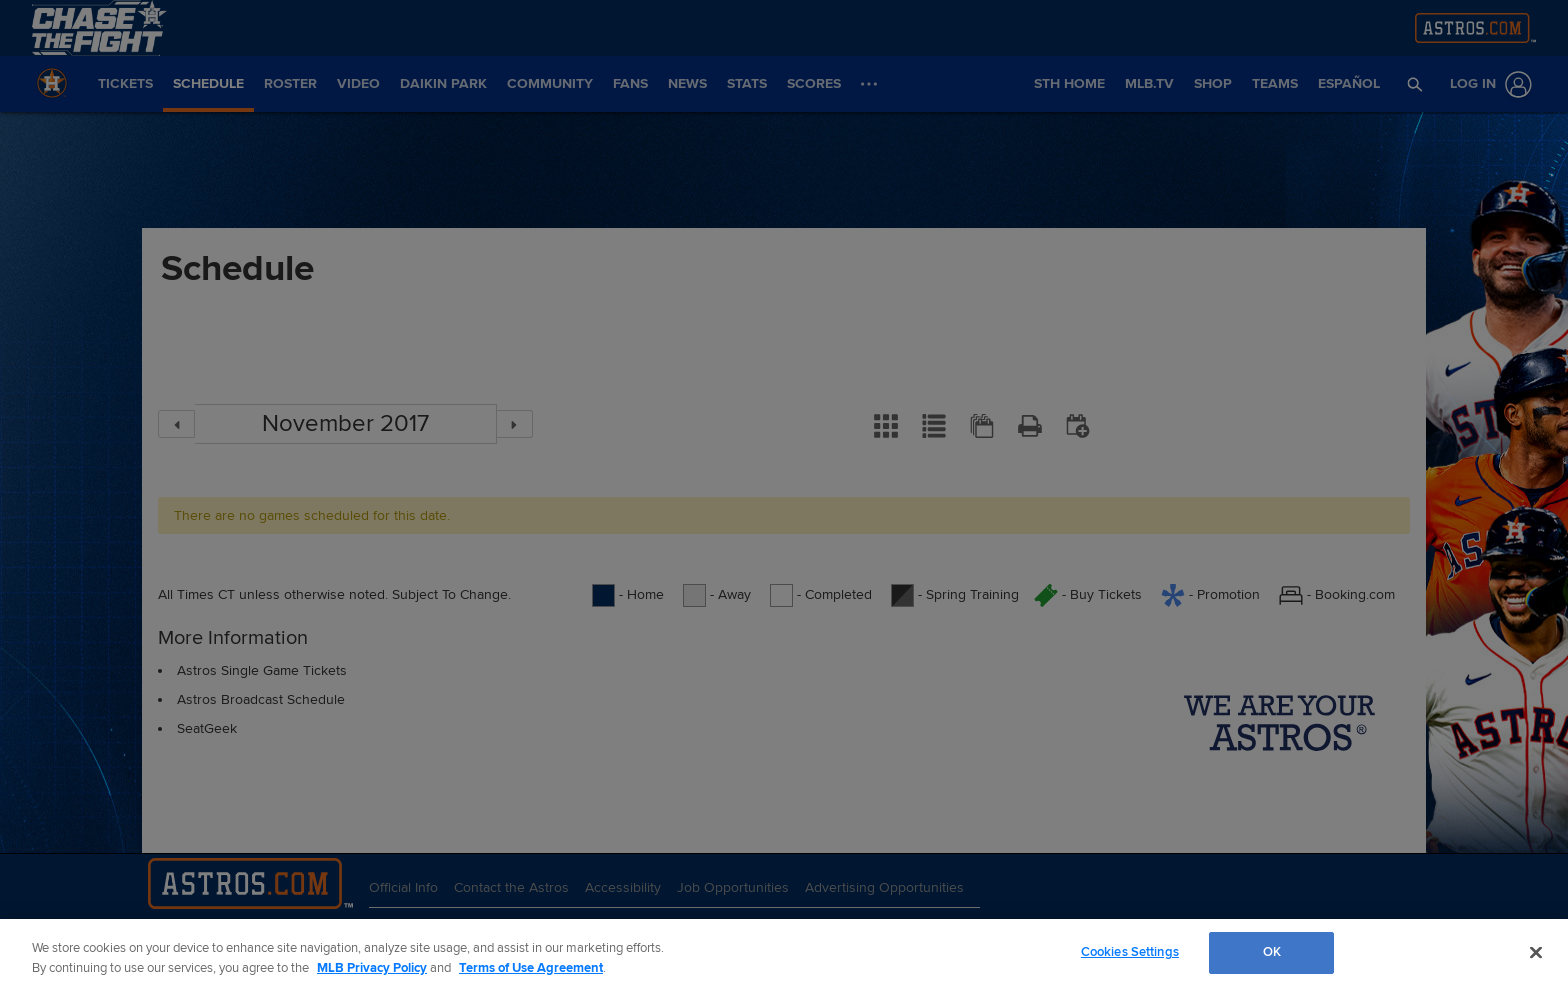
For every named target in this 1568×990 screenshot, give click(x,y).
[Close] (1536, 952)
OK (1272, 952)
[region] (784, 954)
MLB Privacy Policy (372, 968)
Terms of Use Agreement (531, 968)
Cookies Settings (1130, 952)
